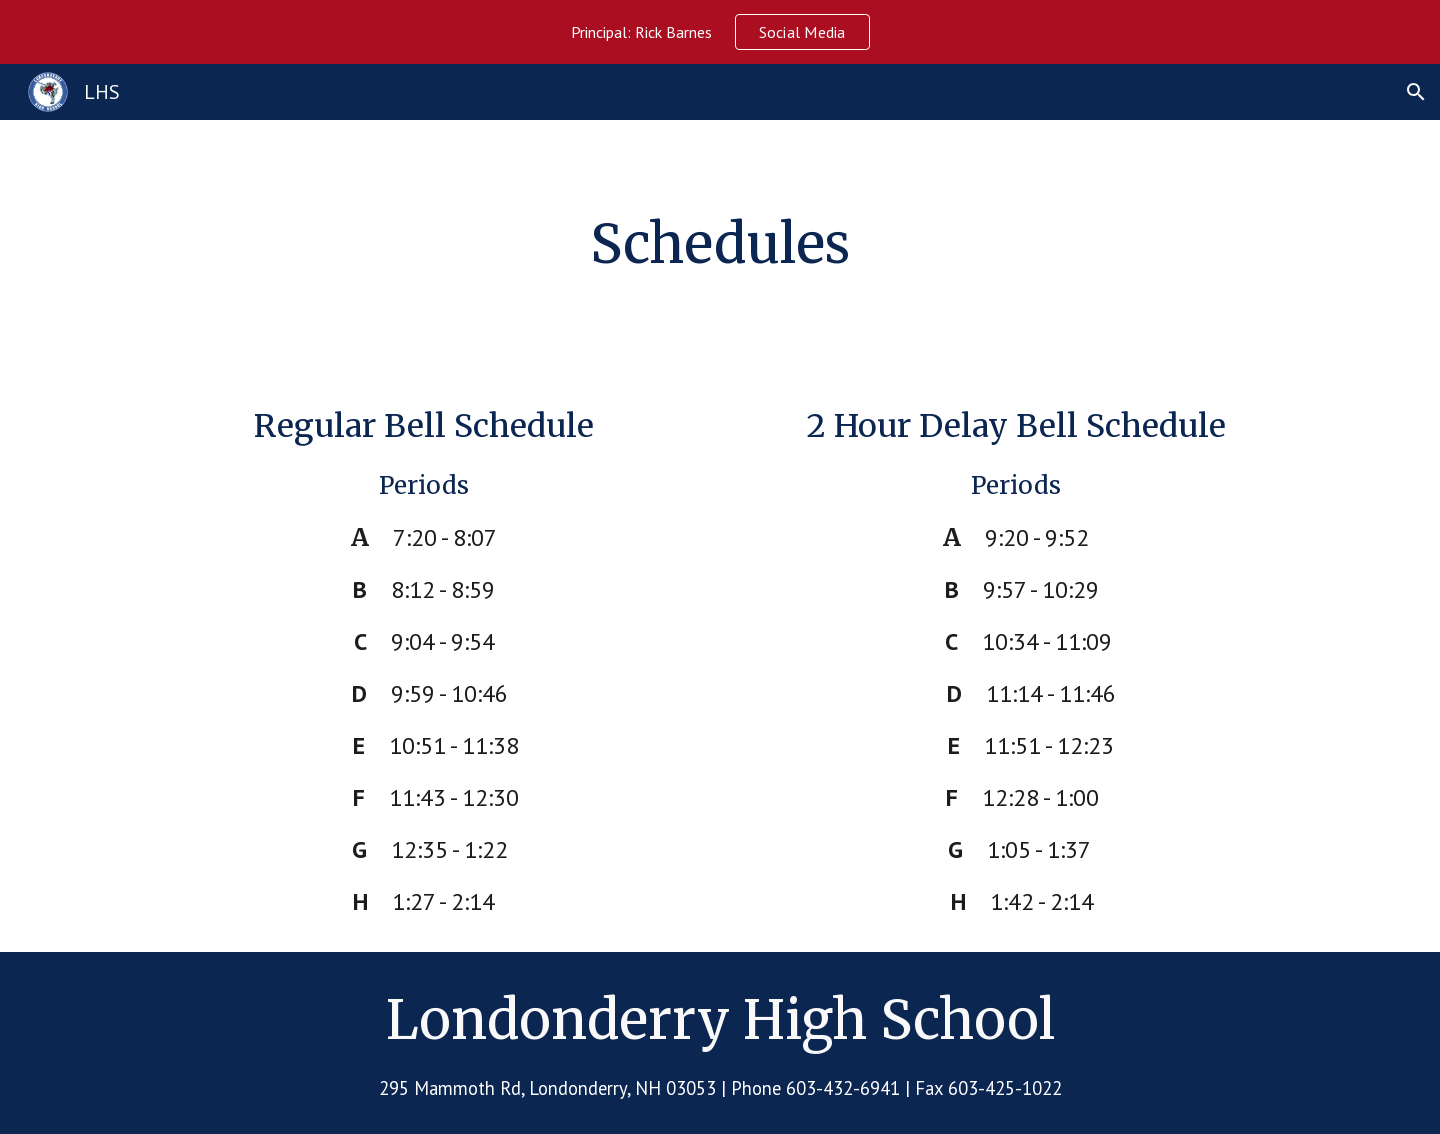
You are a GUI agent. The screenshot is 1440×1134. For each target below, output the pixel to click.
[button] (1416, 92)
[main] (720, 245)
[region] (720, 32)
